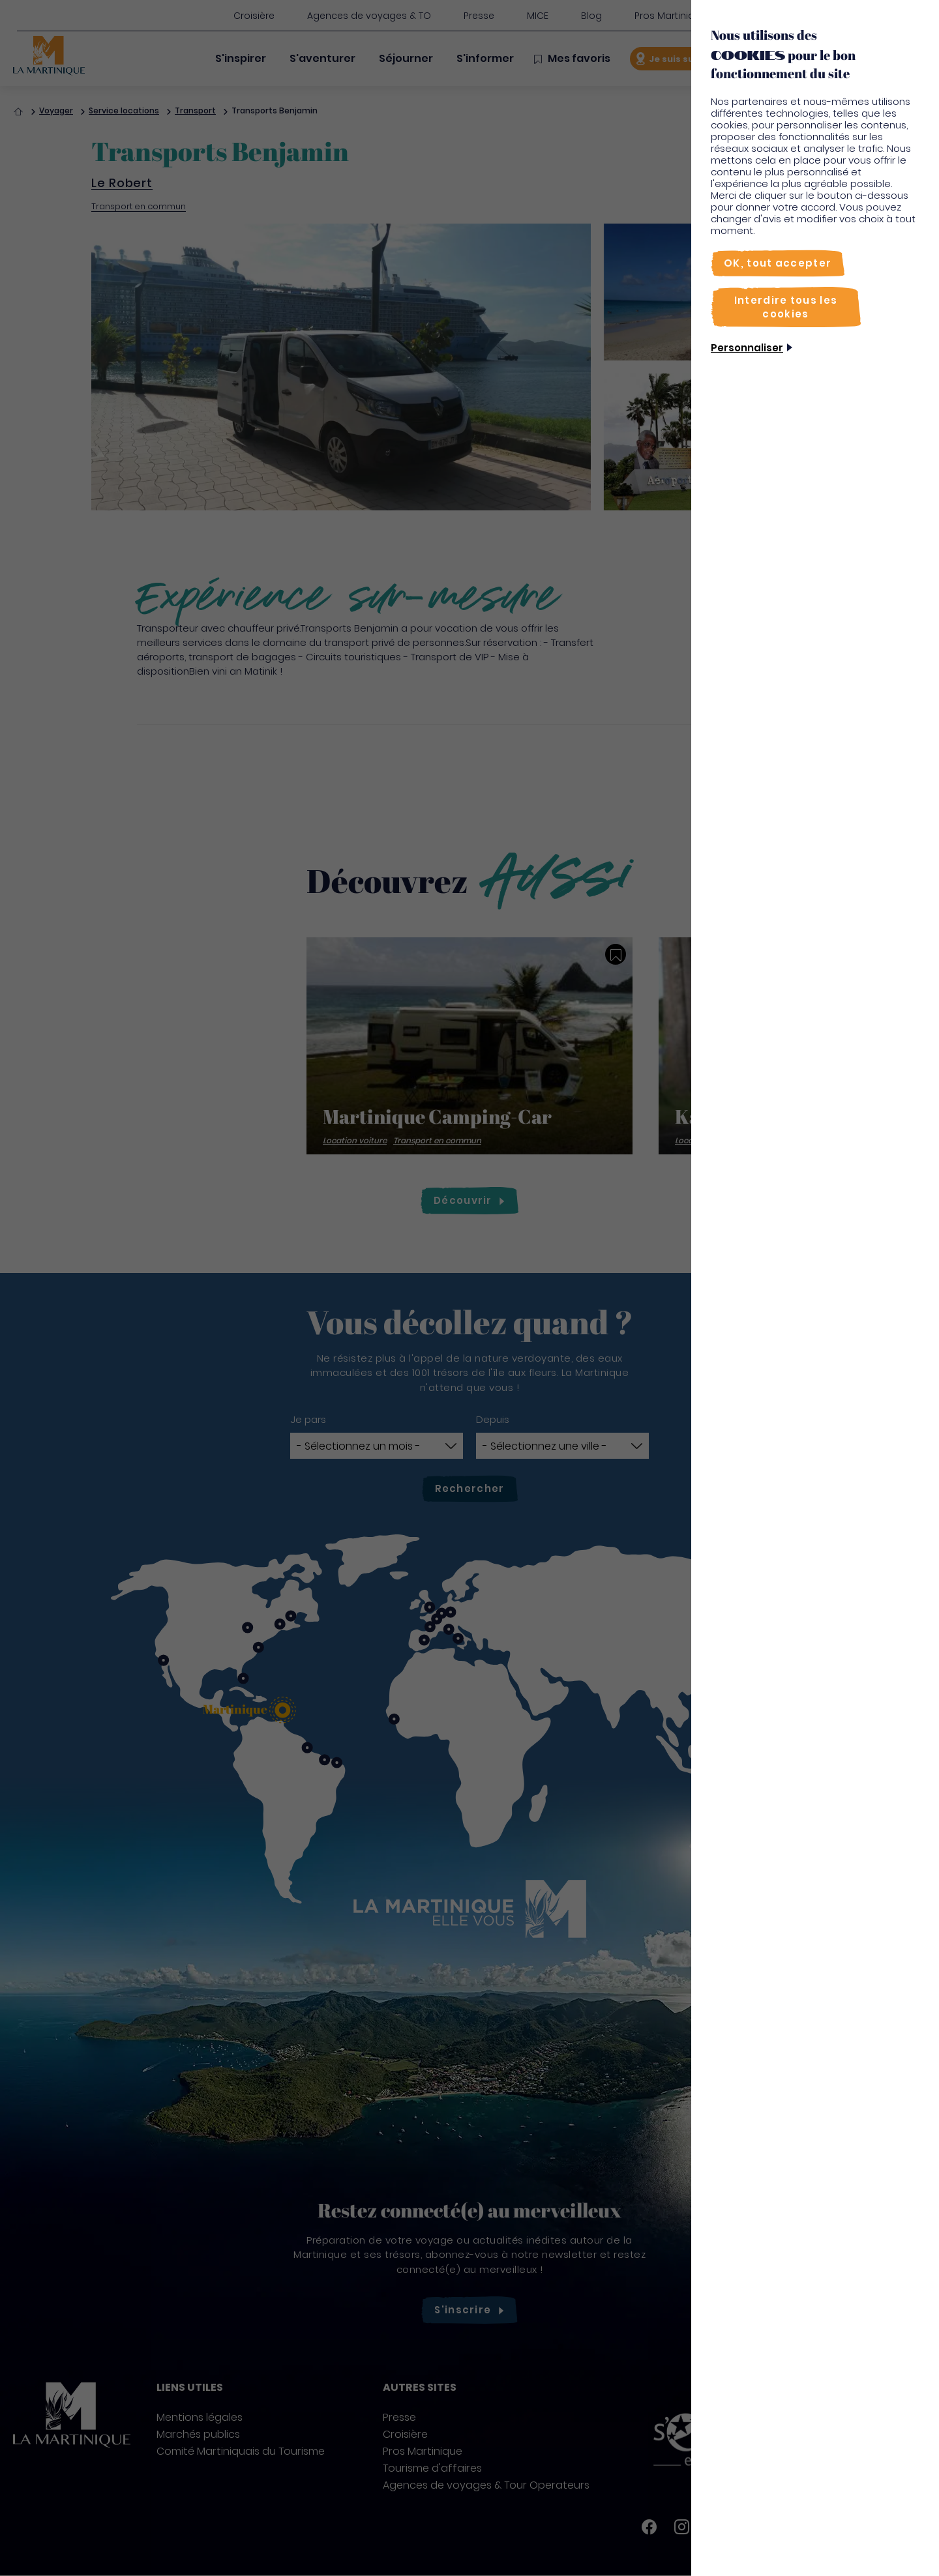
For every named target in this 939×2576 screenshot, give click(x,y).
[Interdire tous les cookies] (786, 307)
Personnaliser (747, 348)
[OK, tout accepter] (777, 263)
